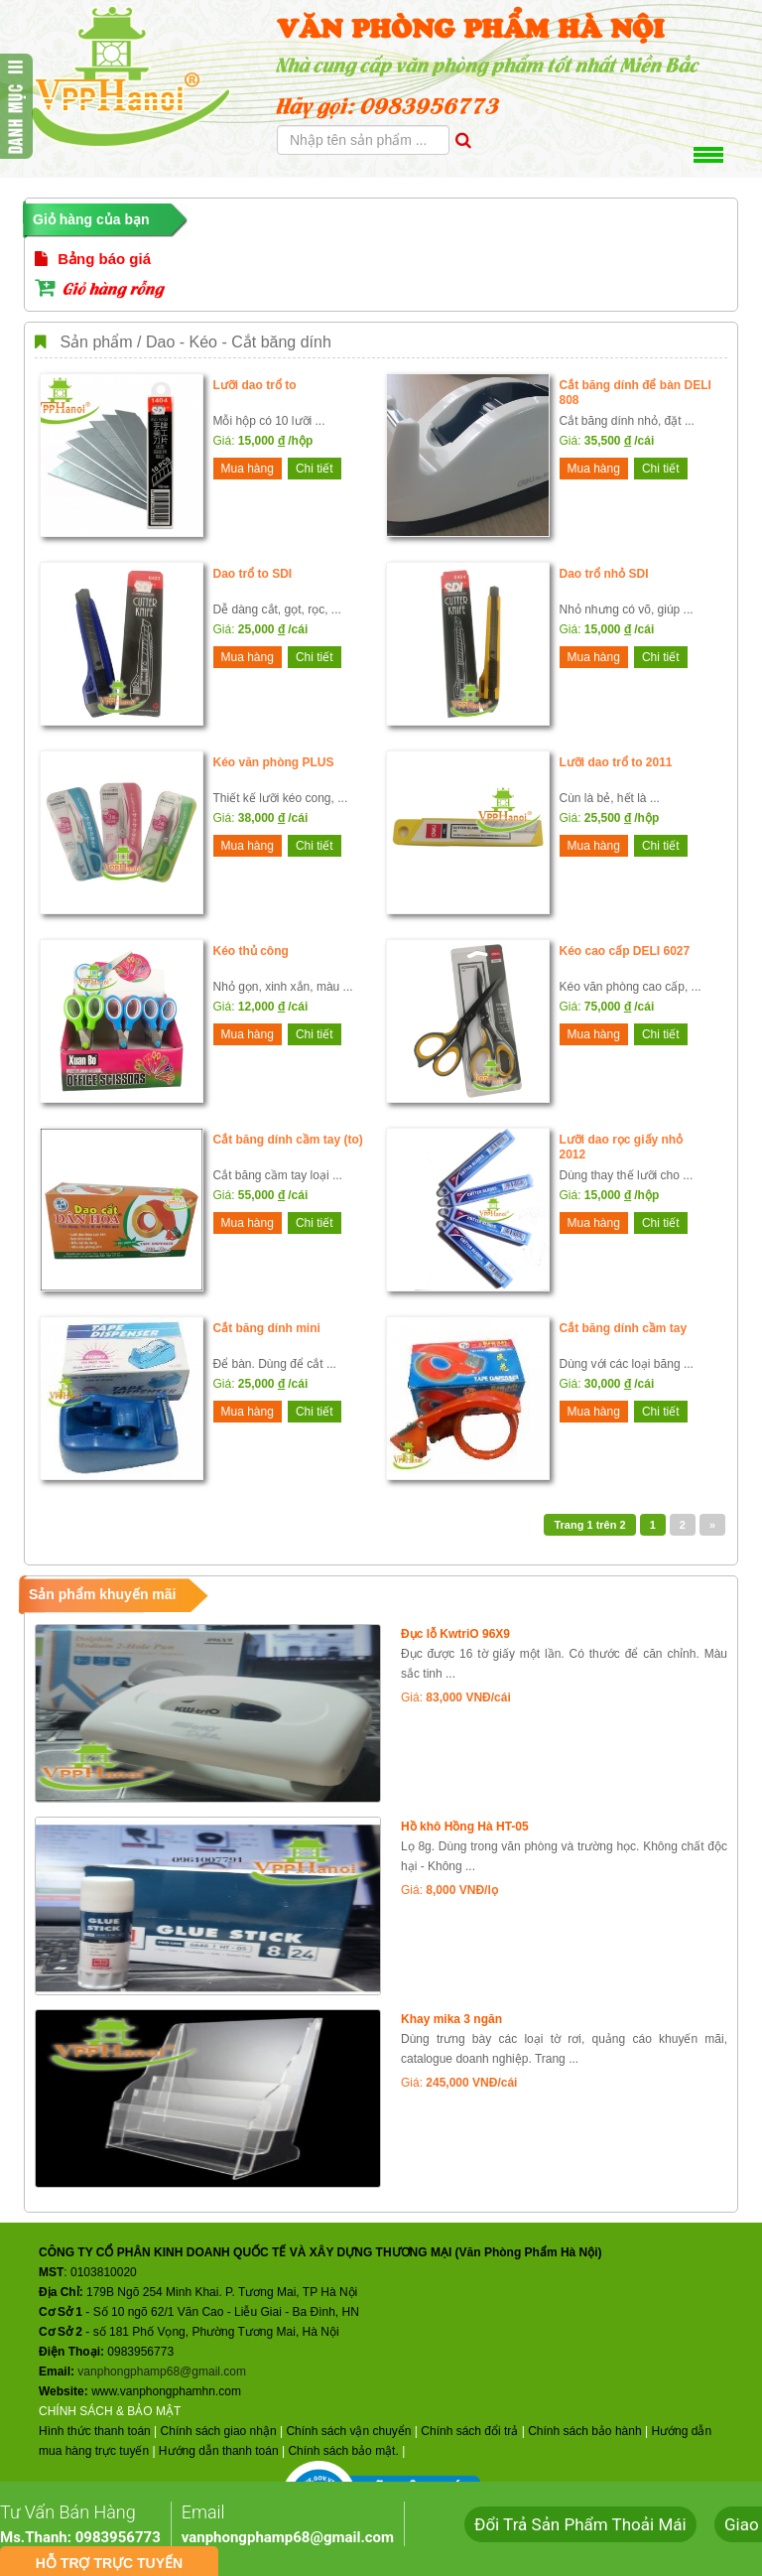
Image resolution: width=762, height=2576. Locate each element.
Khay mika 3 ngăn (451, 2019)
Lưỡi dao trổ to (255, 385)
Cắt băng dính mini (266, 1328)
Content (16, 106)
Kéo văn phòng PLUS (273, 762)
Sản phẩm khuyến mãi (102, 1594)
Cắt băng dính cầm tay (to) (288, 1140)
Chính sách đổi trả (469, 2431)
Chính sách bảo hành (584, 2431)
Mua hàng (247, 468)
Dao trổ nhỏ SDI (604, 574)
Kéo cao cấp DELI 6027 (625, 951)
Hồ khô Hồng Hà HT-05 (465, 1826)
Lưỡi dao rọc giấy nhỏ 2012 (622, 1147)
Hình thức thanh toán (95, 2431)
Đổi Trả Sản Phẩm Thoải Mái (580, 2524)
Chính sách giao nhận (219, 2431)
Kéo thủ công (251, 951)
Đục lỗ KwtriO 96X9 (455, 1634)
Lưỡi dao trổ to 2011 (616, 762)
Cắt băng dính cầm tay (624, 1328)
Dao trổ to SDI (253, 574)
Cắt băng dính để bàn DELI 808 (635, 392)
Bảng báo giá (93, 258)
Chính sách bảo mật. (343, 2451)
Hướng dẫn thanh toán (219, 2451)
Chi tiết (314, 468)
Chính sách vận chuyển (348, 2431)
